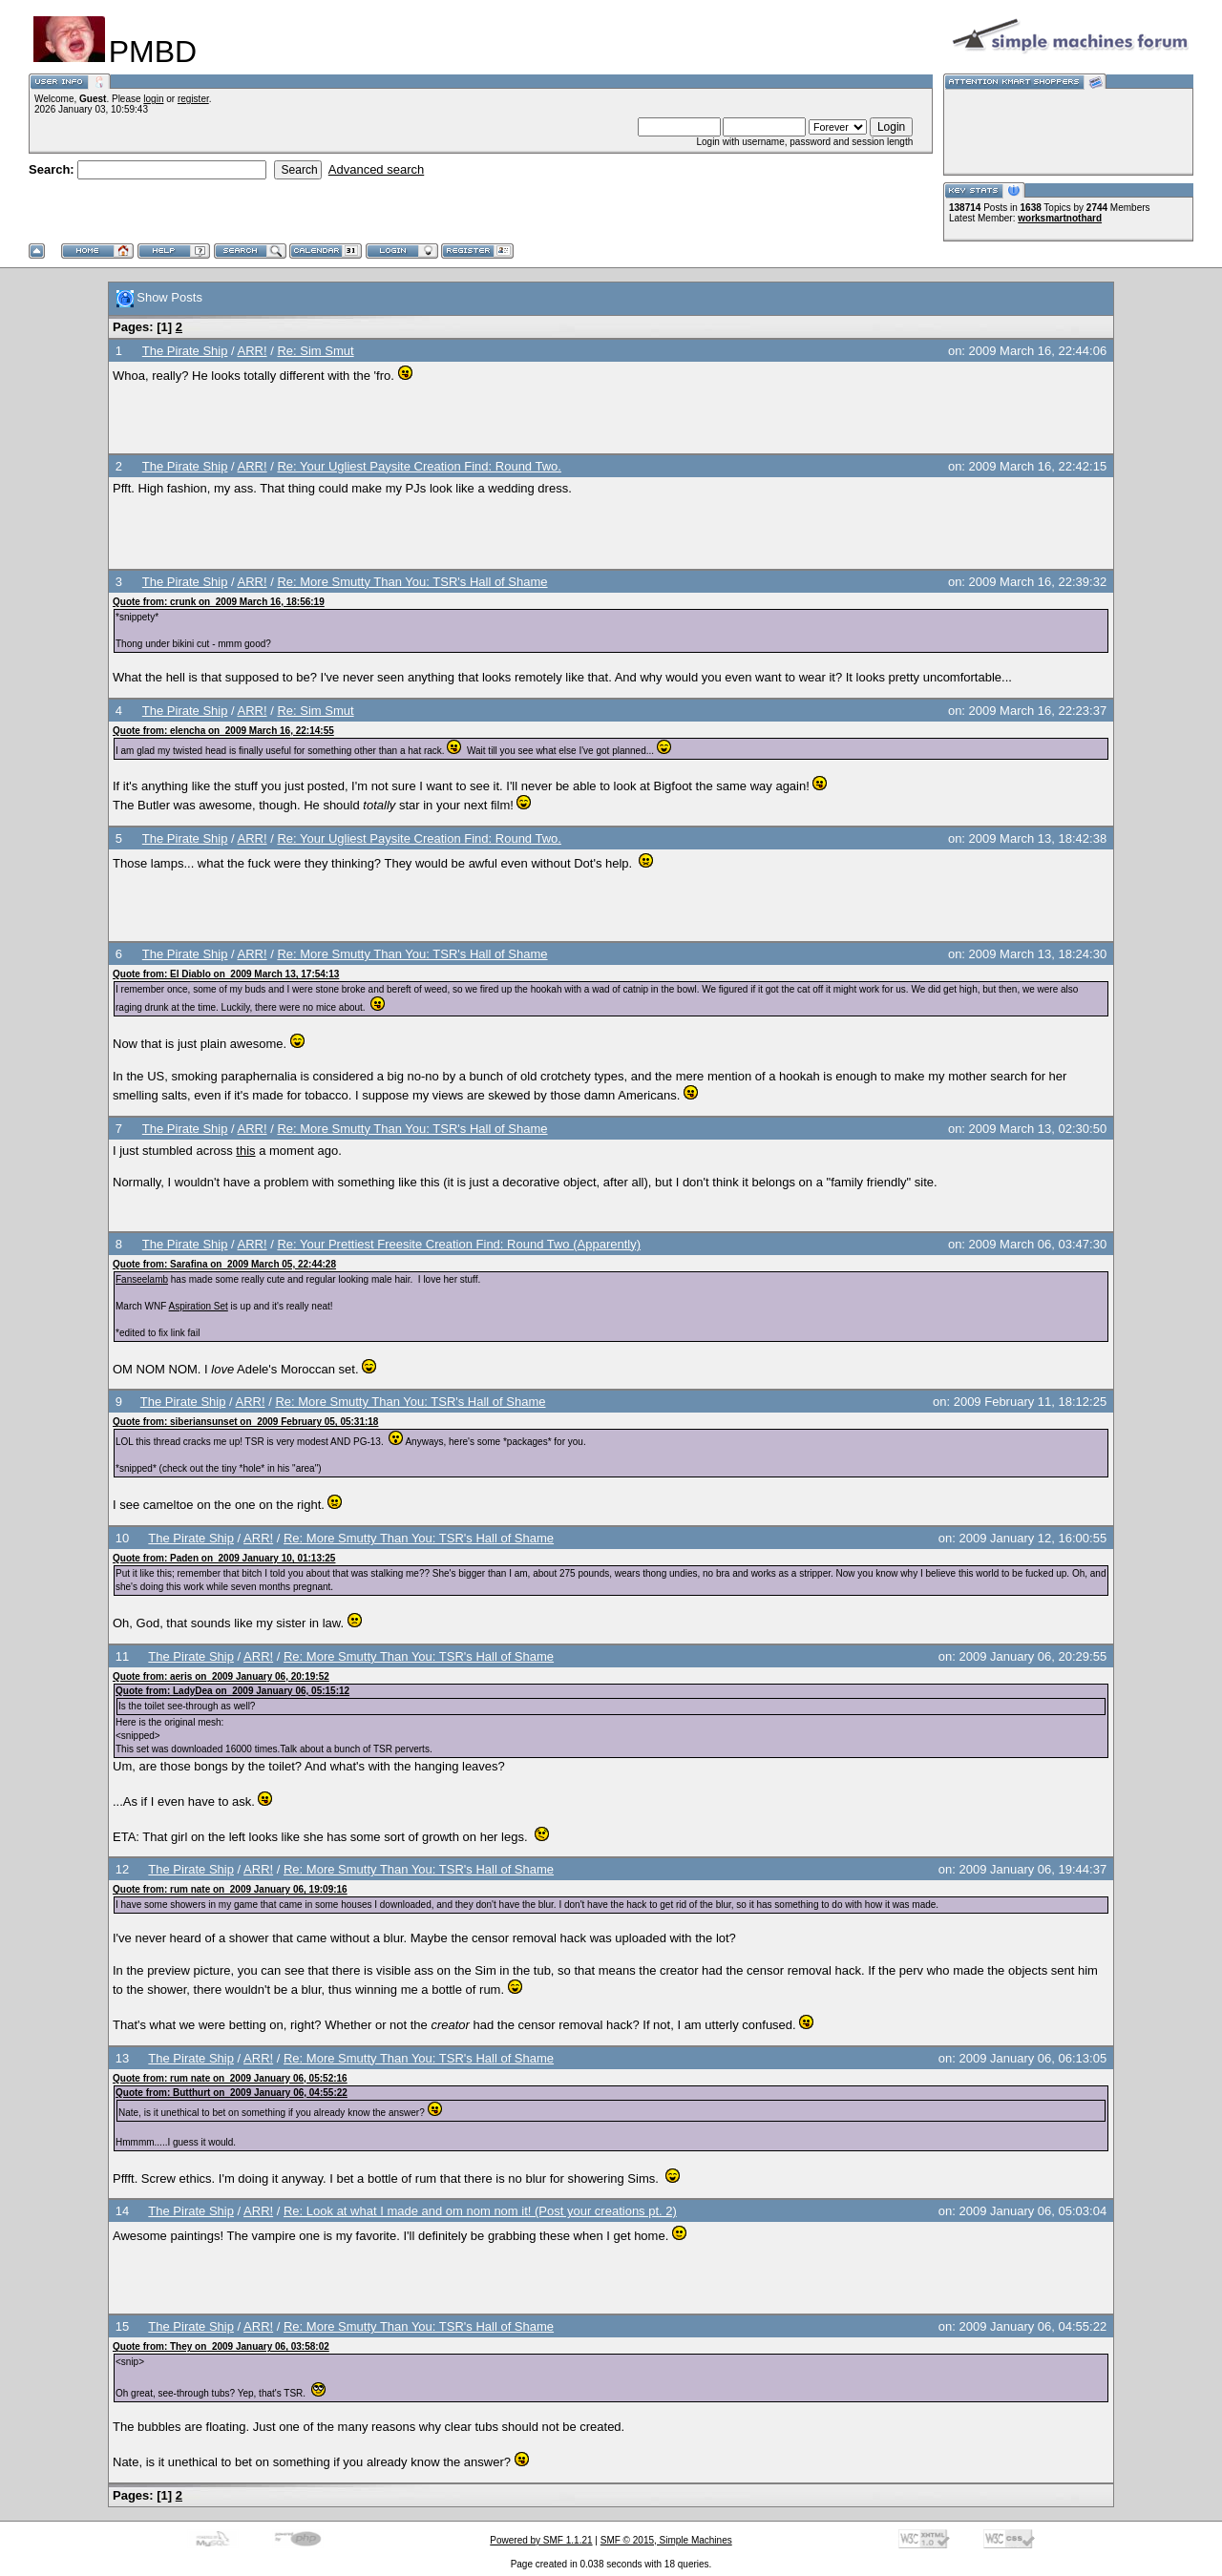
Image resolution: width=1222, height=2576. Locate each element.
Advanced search (376, 169)
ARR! (252, 351)
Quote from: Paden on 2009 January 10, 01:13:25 (224, 1558)
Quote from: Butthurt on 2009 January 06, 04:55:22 (232, 2092)
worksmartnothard (1060, 218)
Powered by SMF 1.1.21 (541, 2540)
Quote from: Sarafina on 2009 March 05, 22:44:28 (224, 1264)
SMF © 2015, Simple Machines (666, 2540)
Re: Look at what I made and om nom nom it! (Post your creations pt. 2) (480, 2211)
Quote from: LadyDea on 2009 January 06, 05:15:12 (232, 1691)
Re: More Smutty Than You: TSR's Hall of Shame (412, 582)
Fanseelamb (142, 1279)
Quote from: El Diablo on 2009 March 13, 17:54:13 (226, 974)
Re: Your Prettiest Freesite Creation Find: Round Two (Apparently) (459, 1244)
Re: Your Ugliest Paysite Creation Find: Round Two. (418, 466)
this (245, 1150)
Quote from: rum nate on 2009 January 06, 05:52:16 (230, 2078)
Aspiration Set (198, 1306)
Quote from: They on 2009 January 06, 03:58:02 (221, 2346)
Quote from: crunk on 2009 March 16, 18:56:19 (219, 602)
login (153, 99)
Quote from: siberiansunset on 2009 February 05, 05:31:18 (245, 1421)
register (193, 99)
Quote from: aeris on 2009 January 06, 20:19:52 (221, 1676)
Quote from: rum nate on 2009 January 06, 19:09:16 (230, 1889)
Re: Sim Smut (315, 351)
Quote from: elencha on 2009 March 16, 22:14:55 (223, 730)
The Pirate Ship (185, 351)
